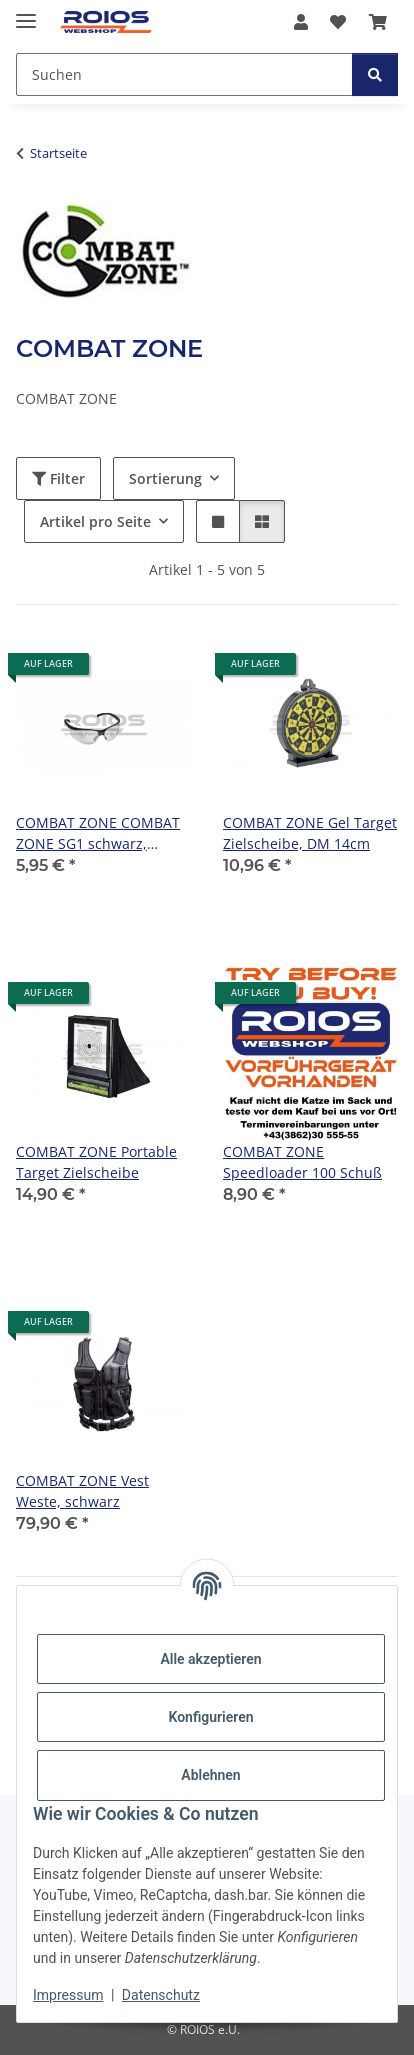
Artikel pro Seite (95, 521)
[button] (301, 22)
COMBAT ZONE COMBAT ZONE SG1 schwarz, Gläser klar (98, 833)
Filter (58, 478)
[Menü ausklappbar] (26, 12)
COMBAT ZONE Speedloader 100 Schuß (302, 1162)
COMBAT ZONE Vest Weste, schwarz (82, 1491)
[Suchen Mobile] (184, 74)
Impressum (68, 1995)
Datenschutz (161, 1995)
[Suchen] (375, 74)
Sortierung (165, 478)
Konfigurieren (210, 1717)
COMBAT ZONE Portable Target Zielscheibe (96, 1162)
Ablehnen (210, 1775)
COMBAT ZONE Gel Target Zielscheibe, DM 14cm (310, 833)
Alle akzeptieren (210, 1659)
